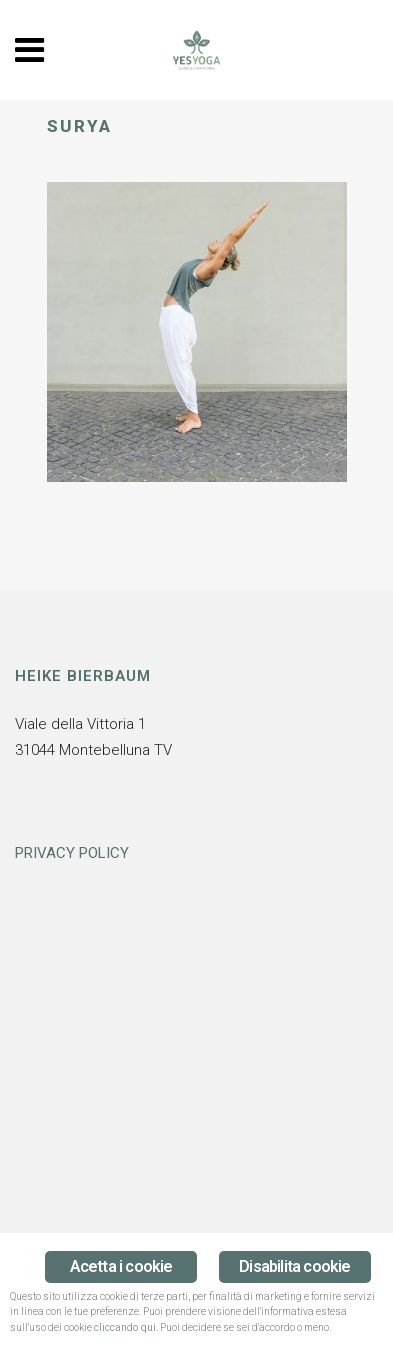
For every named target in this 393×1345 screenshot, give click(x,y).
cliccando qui (125, 1327)
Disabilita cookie (294, 1266)
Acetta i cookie (121, 1266)
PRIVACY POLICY (72, 853)
